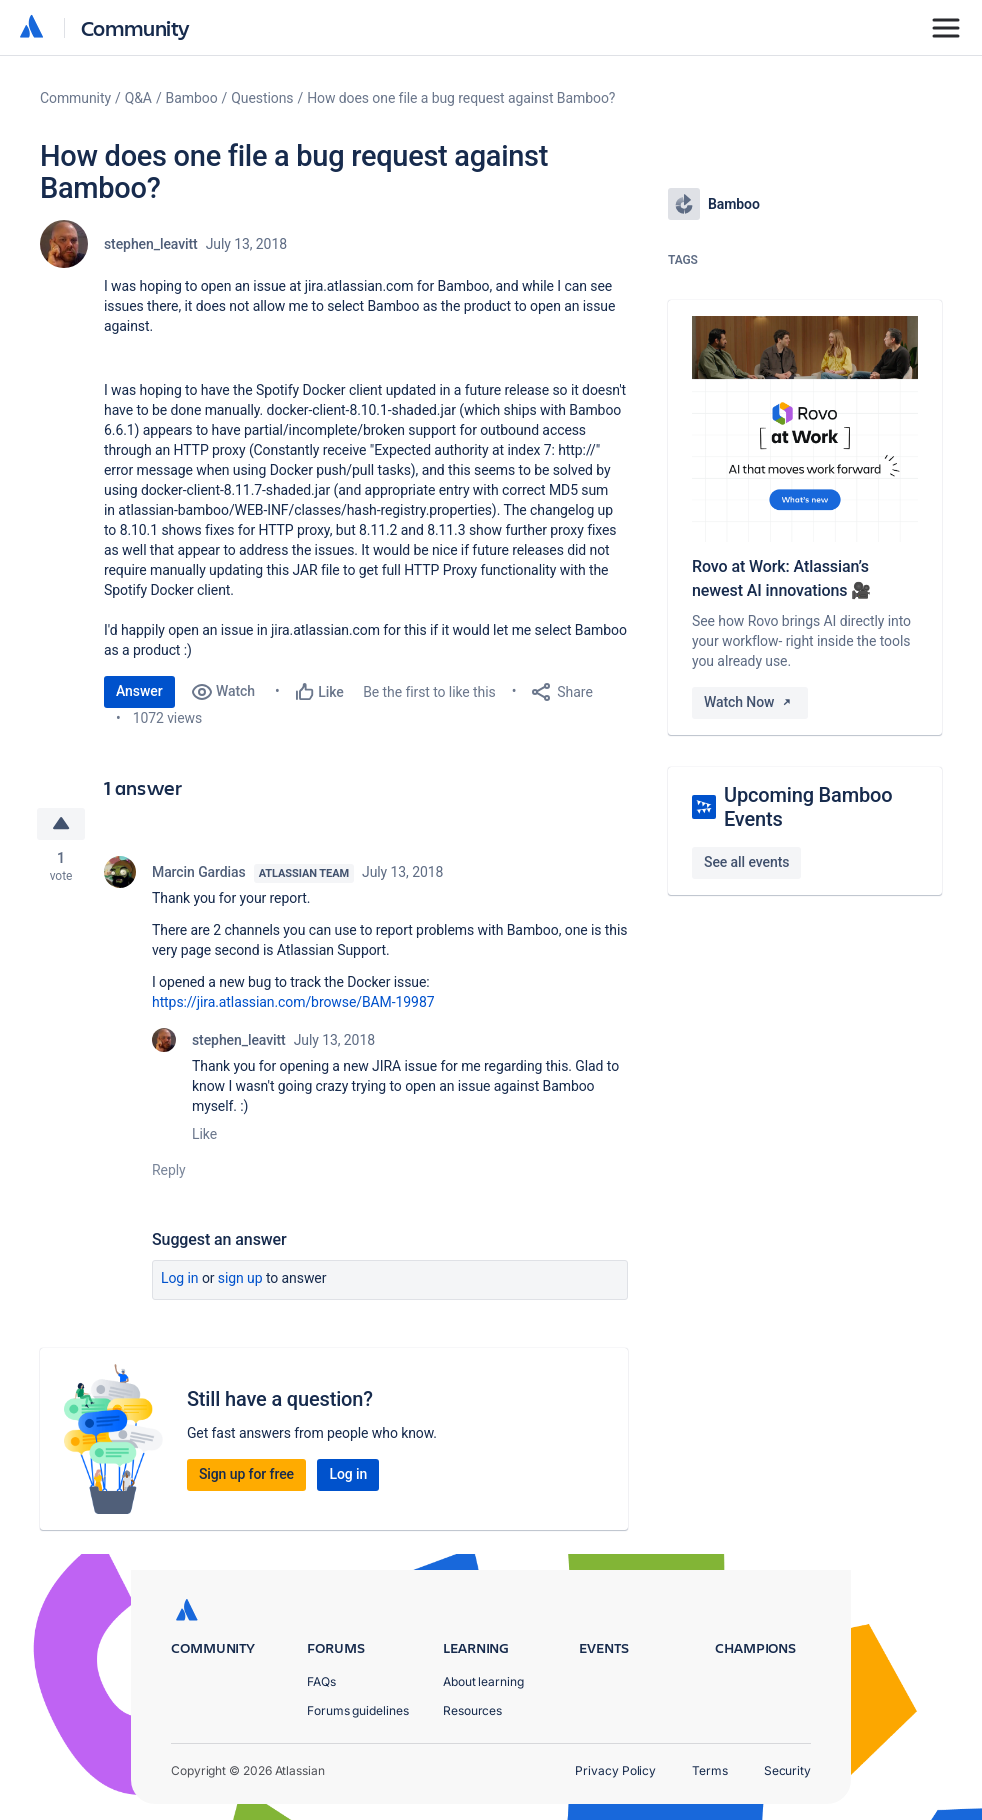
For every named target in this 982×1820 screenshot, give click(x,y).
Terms (710, 1770)
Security (787, 1770)
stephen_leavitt (151, 244)
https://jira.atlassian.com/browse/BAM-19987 (293, 1002)
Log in (180, 1278)
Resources (472, 1710)
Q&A (138, 98)
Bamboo (192, 98)
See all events (746, 862)
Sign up (240, 1278)
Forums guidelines (358, 1710)
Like (204, 1134)
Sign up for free (246, 1474)
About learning (483, 1681)
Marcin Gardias (199, 872)
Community (135, 27)
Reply (169, 1170)
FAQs (321, 1681)
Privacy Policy (615, 1770)
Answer (139, 691)
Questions (262, 98)
